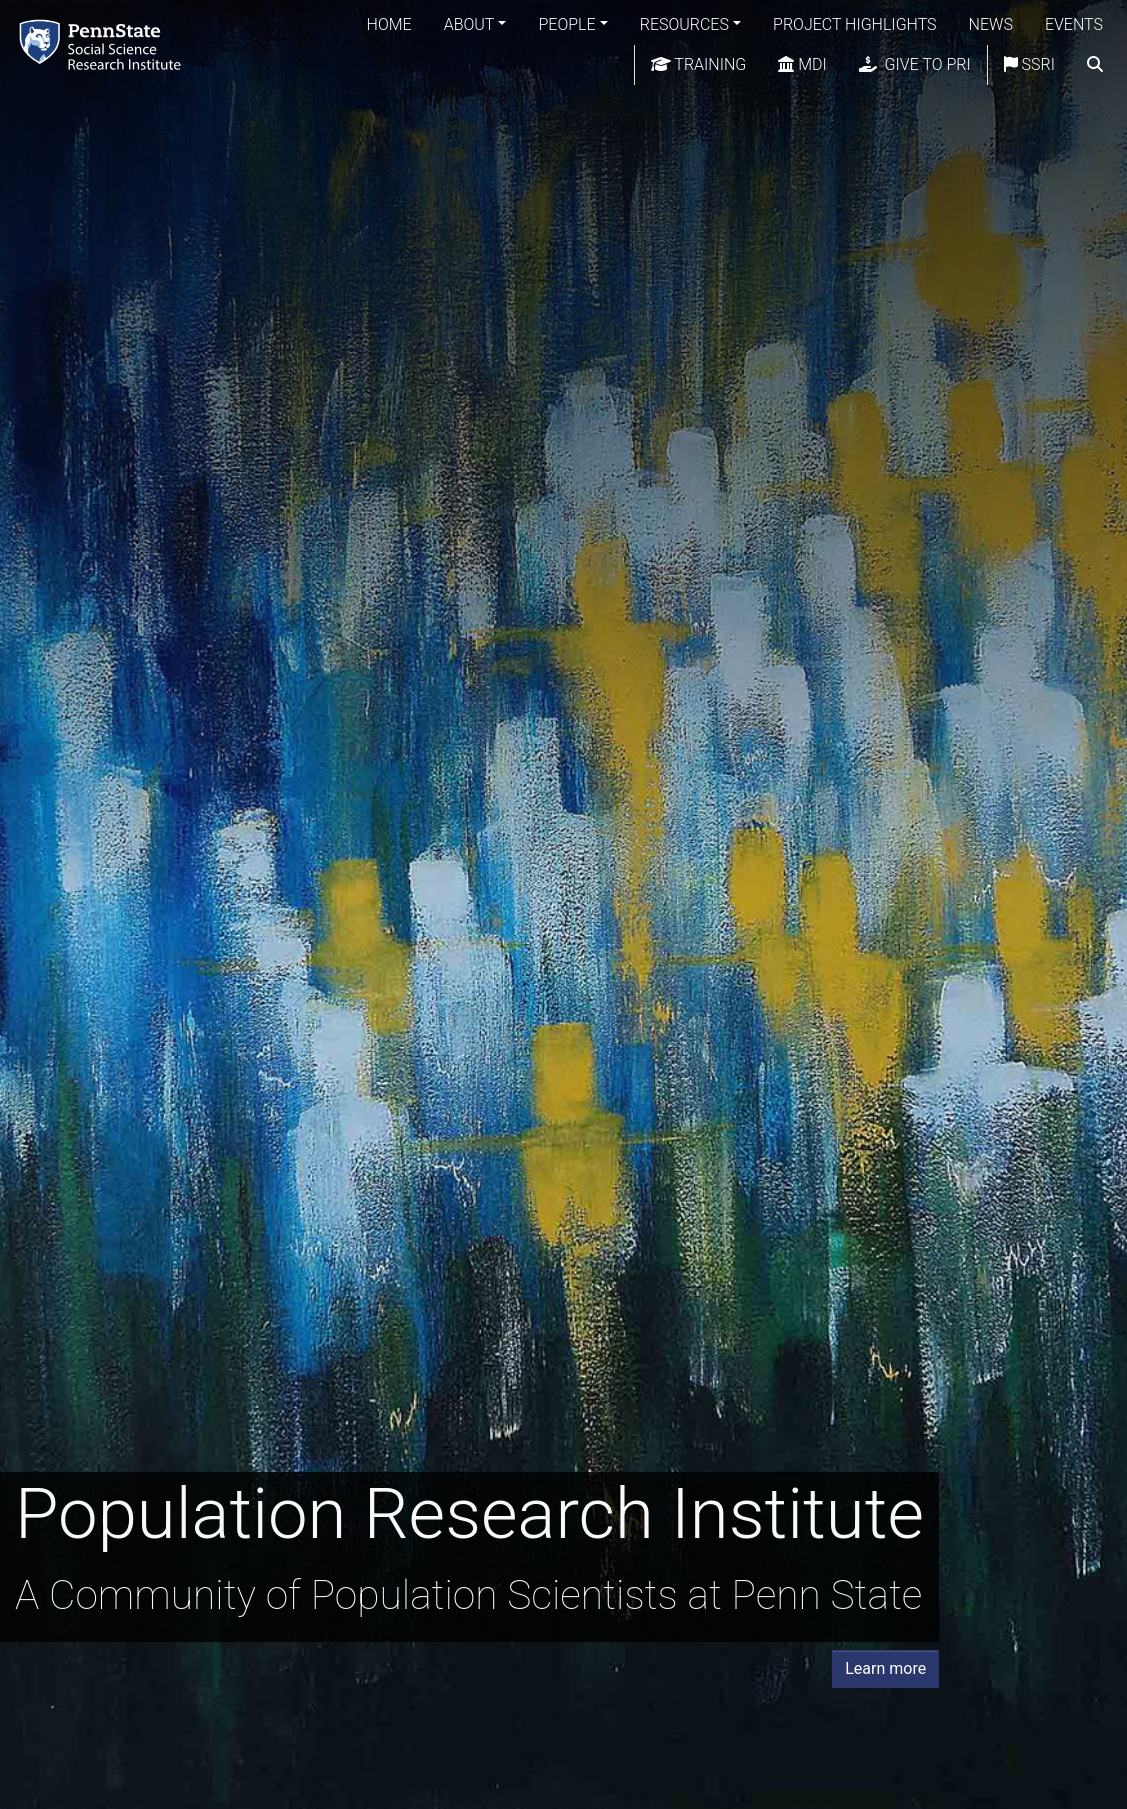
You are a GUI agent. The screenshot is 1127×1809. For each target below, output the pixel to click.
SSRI (1029, 64)
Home (389, 24)
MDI (802, 64)
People (566, 24)
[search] (1095, 65)
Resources (684, 24)
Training (699, 64)
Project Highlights (855, 24)
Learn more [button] (885, 1668)
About (469, 24)
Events (1074, 24)
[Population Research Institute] (104, 44)
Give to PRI (915, 64)
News (991, 24)
